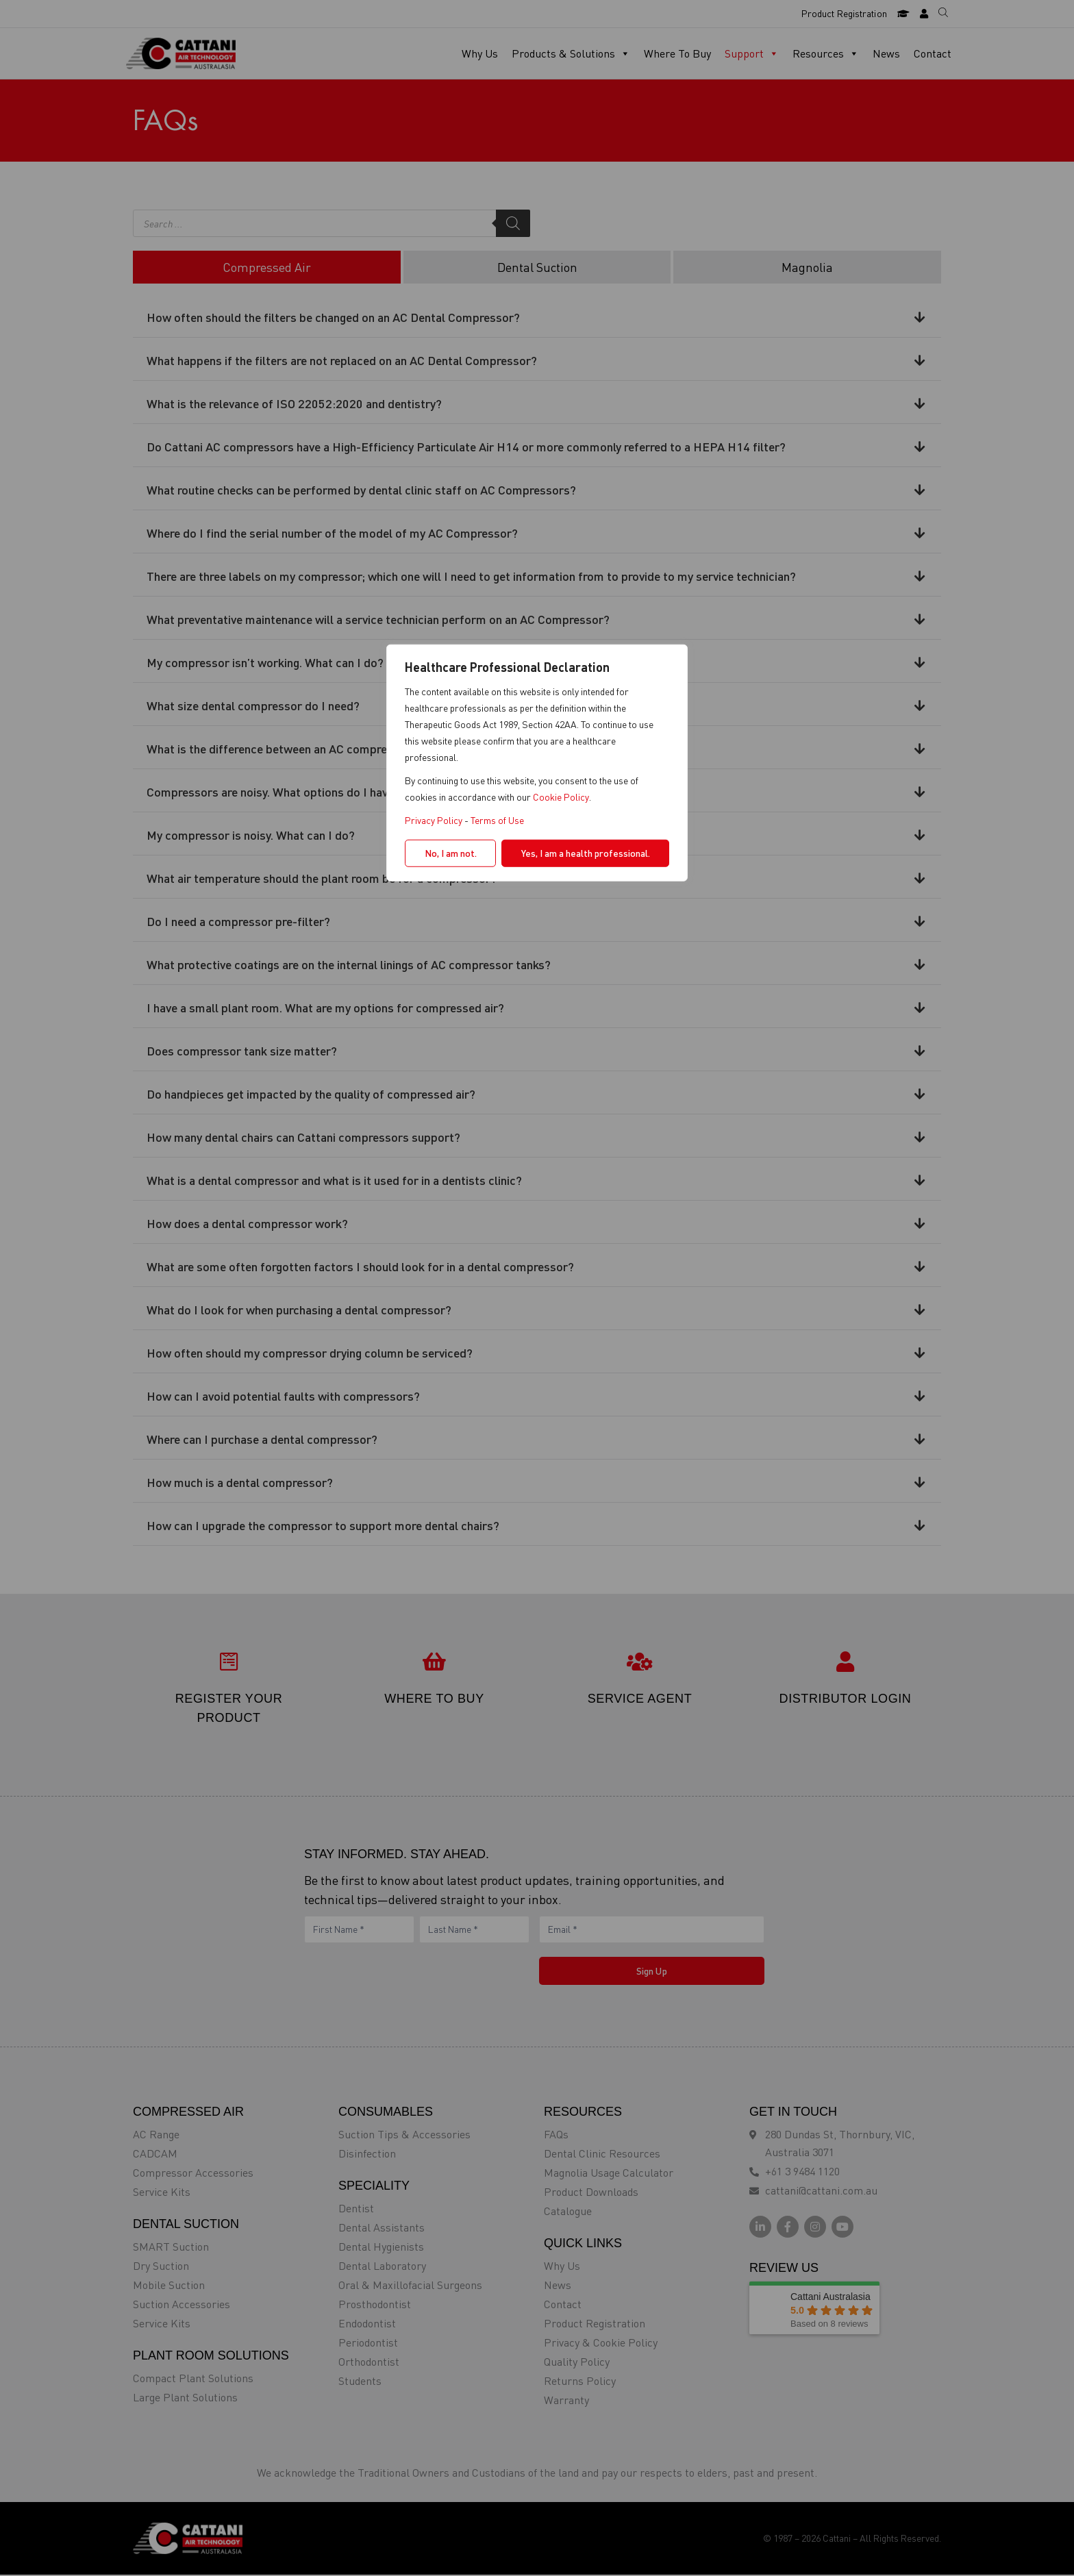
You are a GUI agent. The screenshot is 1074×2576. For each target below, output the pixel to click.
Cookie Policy (560, 796)
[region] (537, 1288)
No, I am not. (451, 852)
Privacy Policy (433, 819)
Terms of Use (497, 819)
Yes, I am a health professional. (585, 852)
